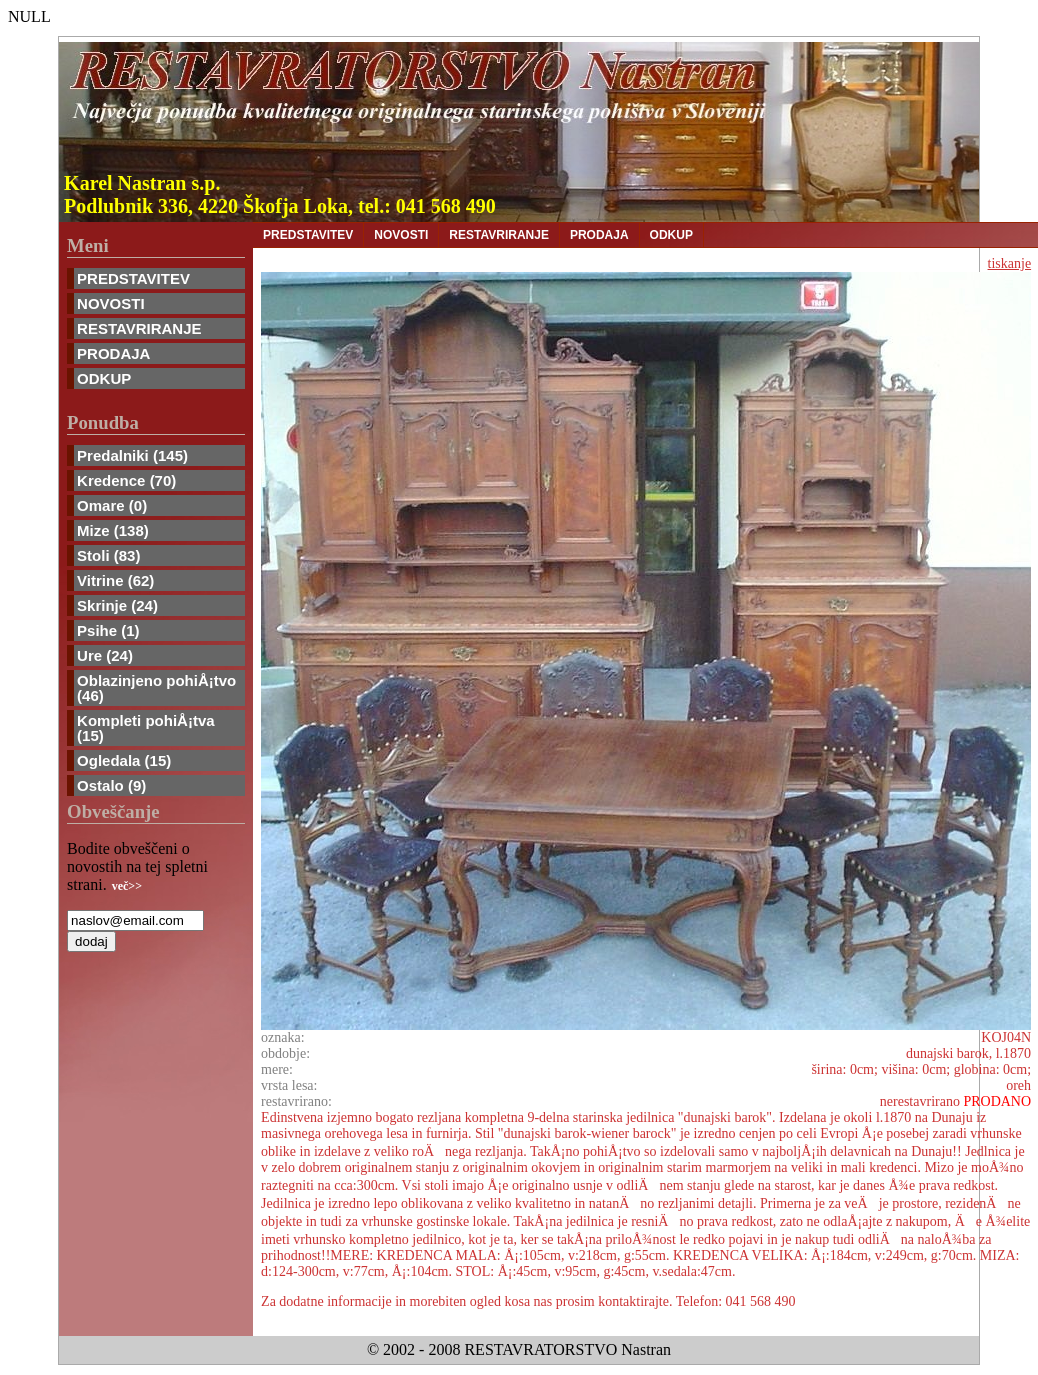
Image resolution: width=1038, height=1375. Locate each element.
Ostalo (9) (111, 785)
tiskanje (1010, 263)
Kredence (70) (126, 480)
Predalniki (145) (132, 455)
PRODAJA (113, 353)
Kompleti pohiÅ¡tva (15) (146, 728)
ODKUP (104, 378)
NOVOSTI (111, 303)
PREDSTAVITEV (133, 278)
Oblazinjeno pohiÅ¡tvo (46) (156, 688)
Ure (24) (105, 655)
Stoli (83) (108, 555)
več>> (127, 886)
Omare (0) (112, 505)
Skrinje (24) (117, 605)
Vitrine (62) (115, 580)
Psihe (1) (108, 630)
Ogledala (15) (124, 760)
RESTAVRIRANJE (139, 328)
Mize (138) (113, 530)
